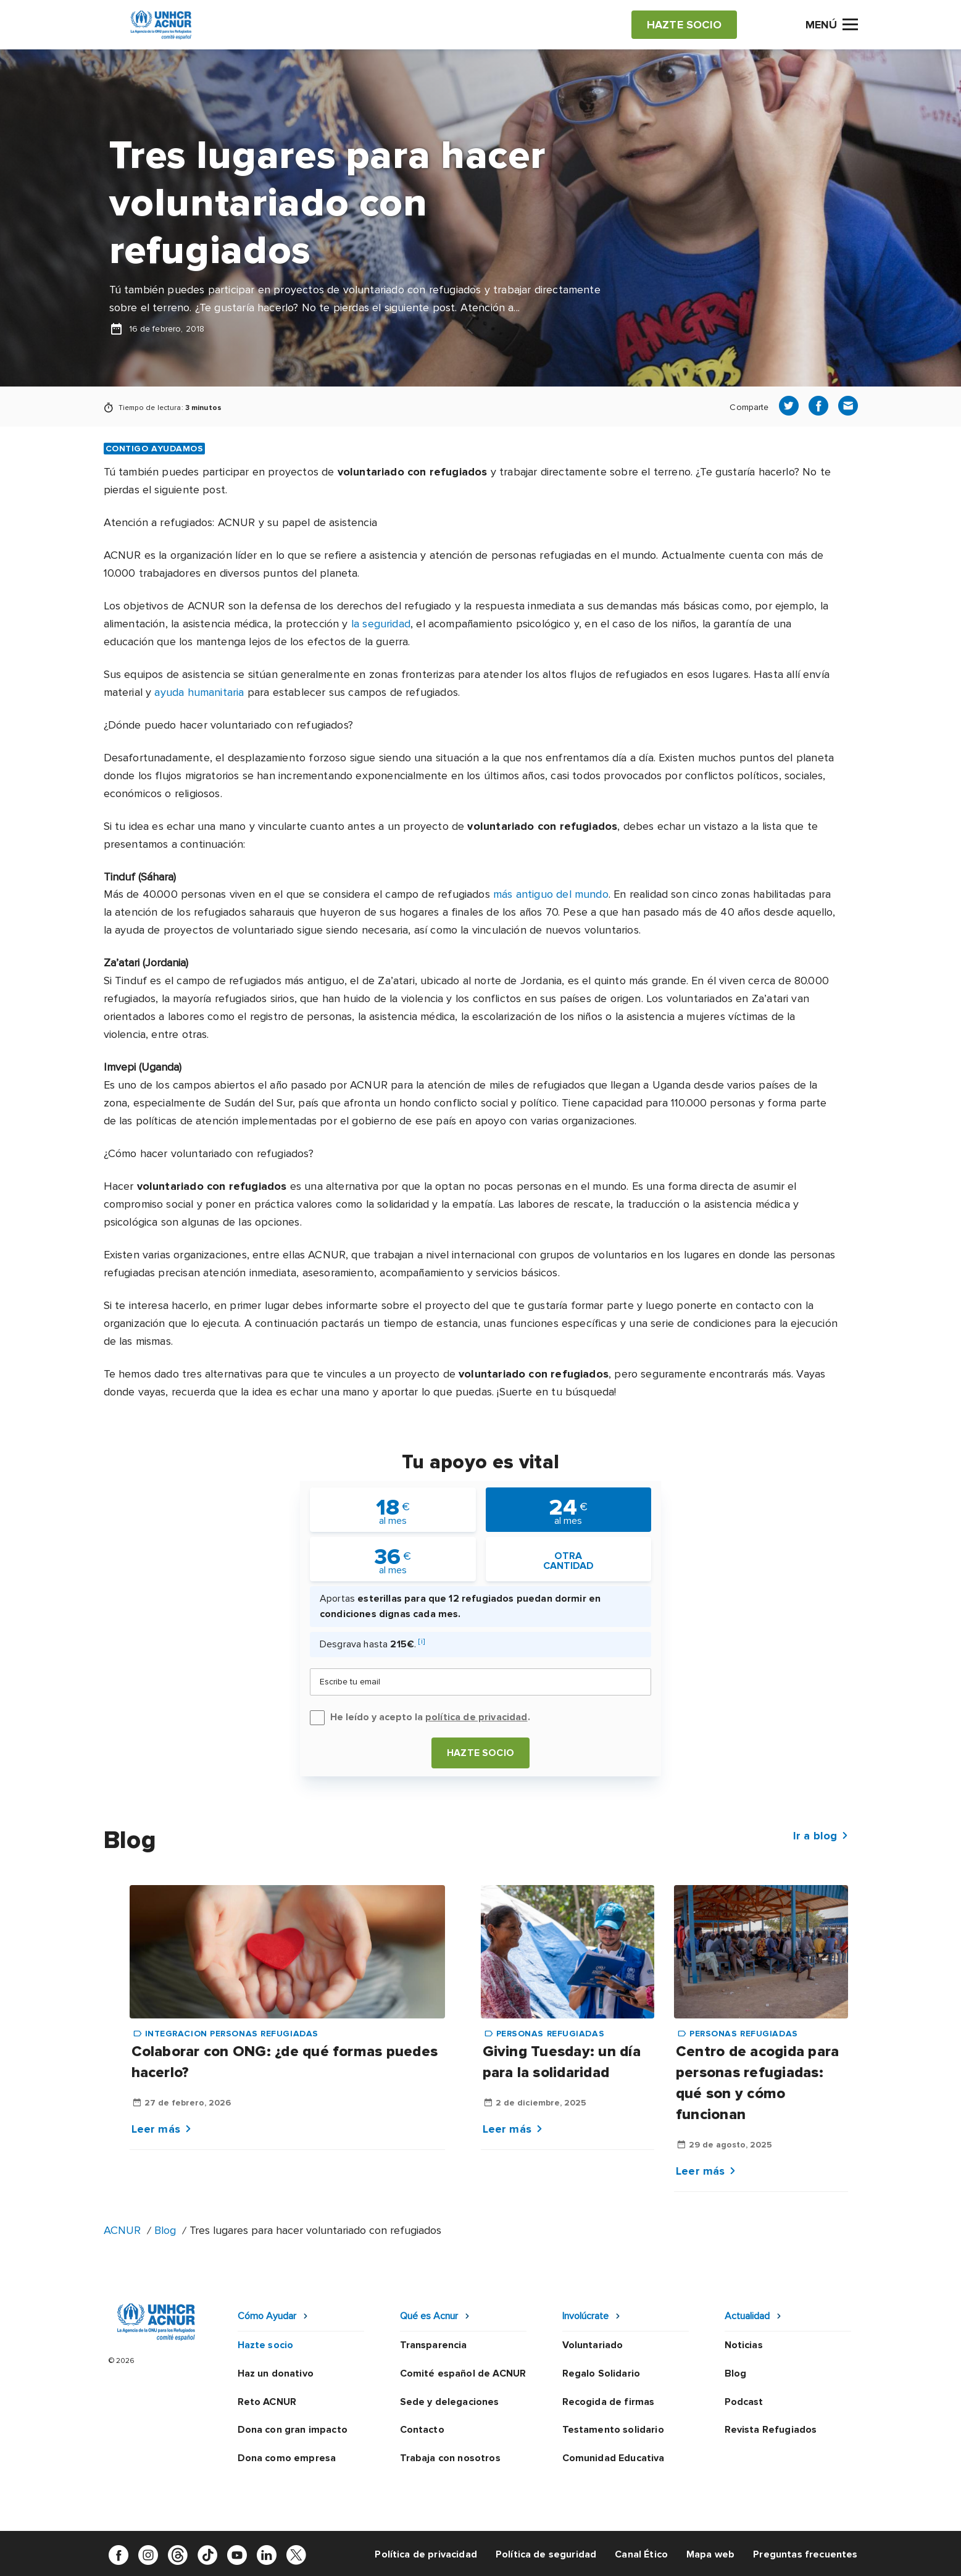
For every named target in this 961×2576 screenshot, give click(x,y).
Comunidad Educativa (613, 2458)
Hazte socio (480, 1753)
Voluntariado (592, 2345)
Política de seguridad (546, 2554)
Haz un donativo (276, 2373)
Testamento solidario (613, 2429)
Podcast (744, 2402)
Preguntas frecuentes (805, 2554)
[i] (421, 1641)
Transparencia (433, 2345)
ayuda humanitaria (199, 692)
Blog (165, 2230)
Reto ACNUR (267, 2402)
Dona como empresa (287, 2458)
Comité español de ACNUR (463, 2373)
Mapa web (710, 2554)
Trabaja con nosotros (450, 2458)
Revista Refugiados (771, 2429)
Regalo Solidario (601, 2373)
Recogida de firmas (608, 2402)
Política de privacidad (426, 2554)
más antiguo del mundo (551, 894)
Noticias (744, 2345)
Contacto (422, 2429)
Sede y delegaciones (449, 2402)
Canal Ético (641, 2554)
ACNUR (122, 2230)
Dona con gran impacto (292, 2429)
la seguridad (380, 623)
